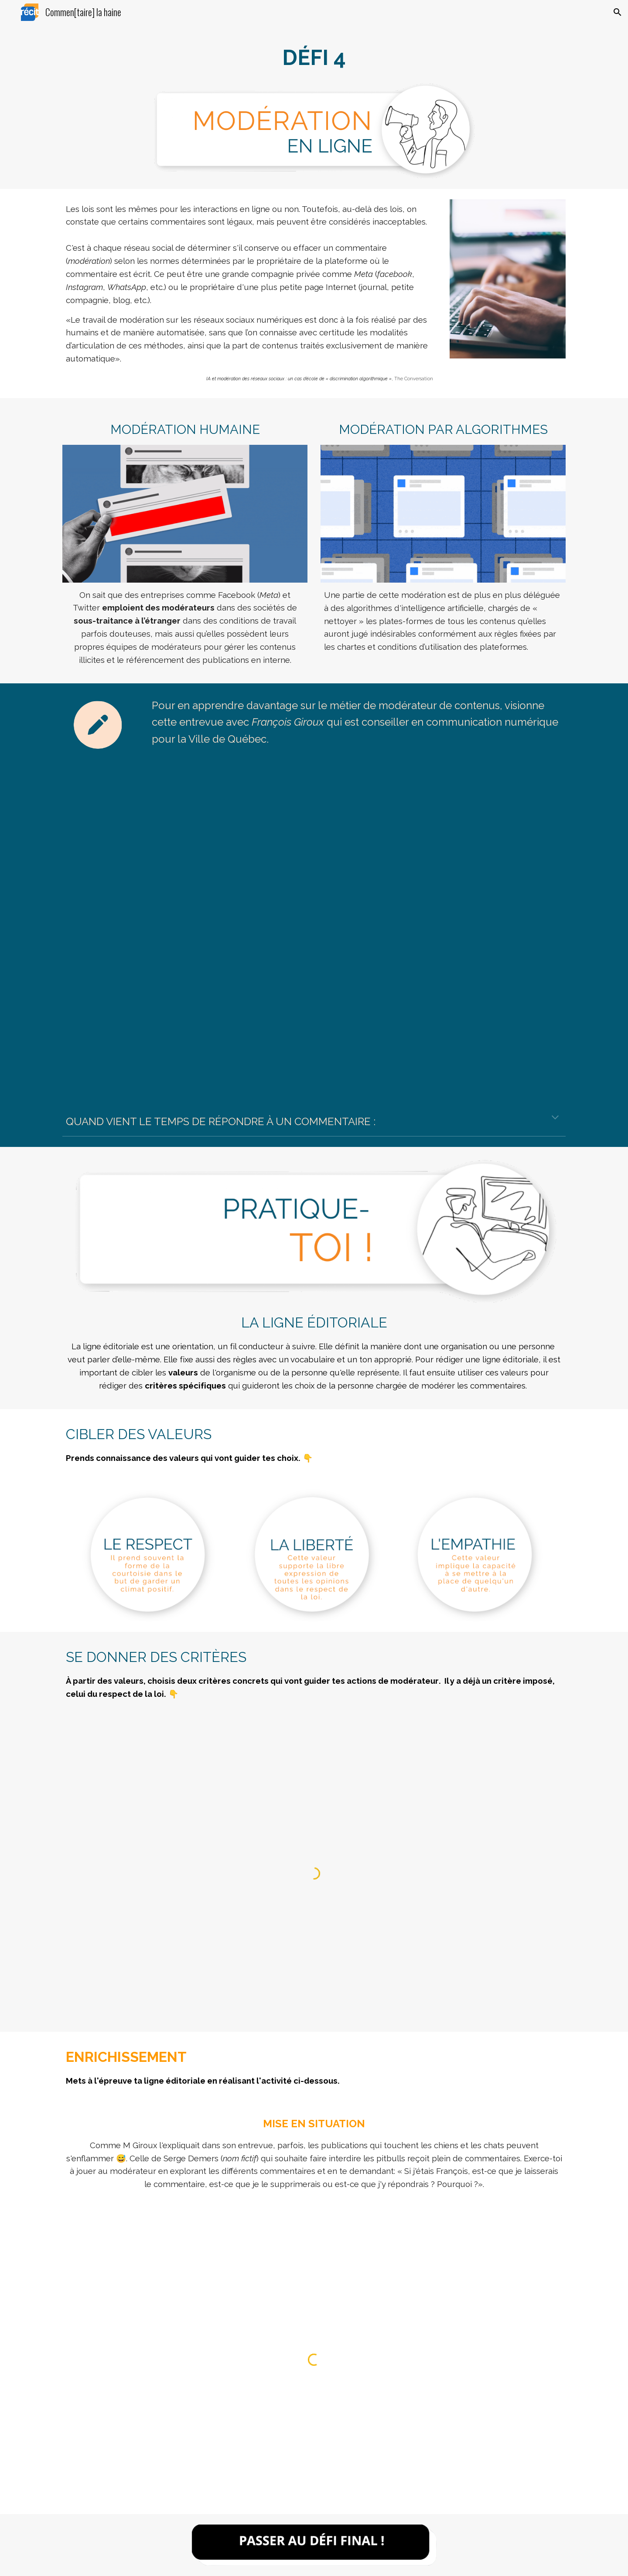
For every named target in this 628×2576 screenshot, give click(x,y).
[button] (617, 12)
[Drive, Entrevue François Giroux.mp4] (314, 925)
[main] (314, 58)
